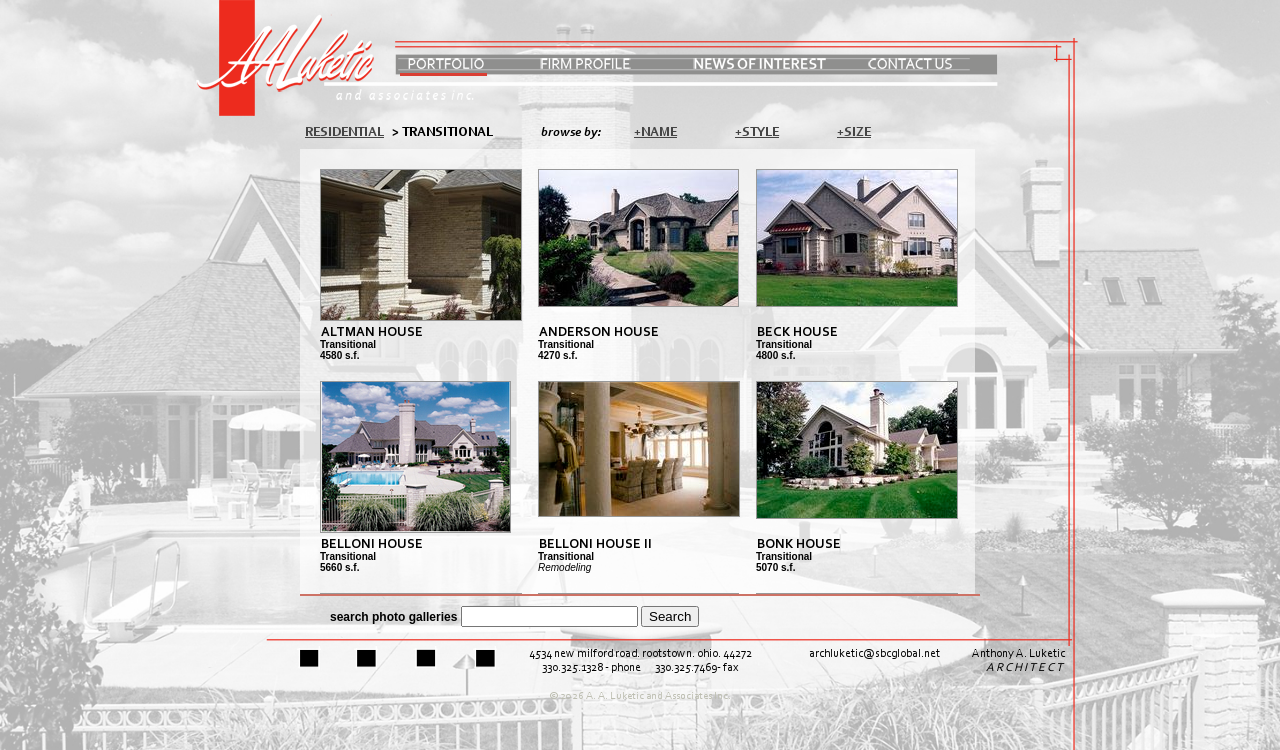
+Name (655, 132)
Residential (344, 132)
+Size (854, 132)
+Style (757, 132)
